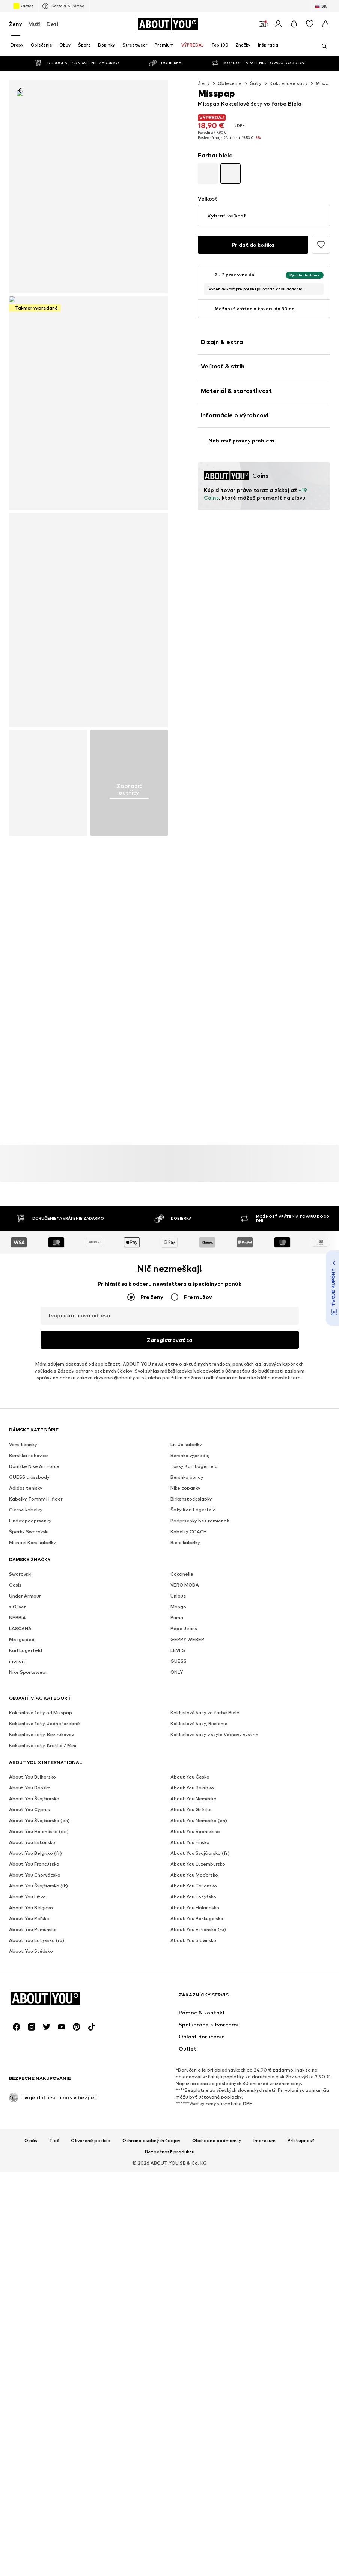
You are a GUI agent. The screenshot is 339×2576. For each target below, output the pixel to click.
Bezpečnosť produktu (169, 2397)
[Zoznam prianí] (309, 24)
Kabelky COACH (188, 2056)
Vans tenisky (23, 1969)
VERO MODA (184, 2109)
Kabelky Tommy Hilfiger (36, 2023)
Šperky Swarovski (28, 2056)
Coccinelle (181, 2098)
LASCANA (20, 2153)
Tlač (54, 2386)
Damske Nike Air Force (34, 1990)
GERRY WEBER (187, 2164)
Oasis (15, 2109)
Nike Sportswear (28, 2196)
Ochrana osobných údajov (151, 2386)
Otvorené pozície (90, 2386)
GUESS (178, 2185)
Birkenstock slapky (191, 2023)
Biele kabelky (185, 2067)
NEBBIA (17, 2142)
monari (17, 2185)
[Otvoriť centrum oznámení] (293, 24)
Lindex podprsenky (30, 2045)
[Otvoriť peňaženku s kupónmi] (262, 24)
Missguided (22, 2164)
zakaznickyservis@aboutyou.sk (112, 1902)
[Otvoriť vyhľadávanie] (322, 46)
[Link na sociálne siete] (16, 2272)
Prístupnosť (301, 2386)
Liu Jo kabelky (186, 1969)
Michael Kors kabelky (32, 2067)
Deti (52, 24)
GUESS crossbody (29, 2001)
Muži (34, 24)
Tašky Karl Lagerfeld (194, 1990)
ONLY (176, 2196)
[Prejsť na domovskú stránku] (168, 24)
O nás (30, 2386)
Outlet (23, 6)
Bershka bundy (186, 2001)
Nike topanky (185, 2012)
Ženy (15, 24)
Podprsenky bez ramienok (199, 2045)
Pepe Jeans (183, 2153)
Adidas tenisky (25, 2012)
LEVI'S (177, 2174)
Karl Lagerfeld (25, 2174)
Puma (176, 2142)
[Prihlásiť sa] (278, 24)
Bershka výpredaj (189, 1980)
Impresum (264, 2386)
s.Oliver (17, 2131)
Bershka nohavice (28, 1980)
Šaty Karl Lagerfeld (193, 2034)
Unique (178, 2120)
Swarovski (20, 2098)
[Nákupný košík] (325, 24)
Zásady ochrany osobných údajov (94, 1895)
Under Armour (25, 2120)
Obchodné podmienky (216, 2386)
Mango (178, 2131)
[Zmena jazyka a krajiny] (321, 6)
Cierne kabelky (25, 2034)
